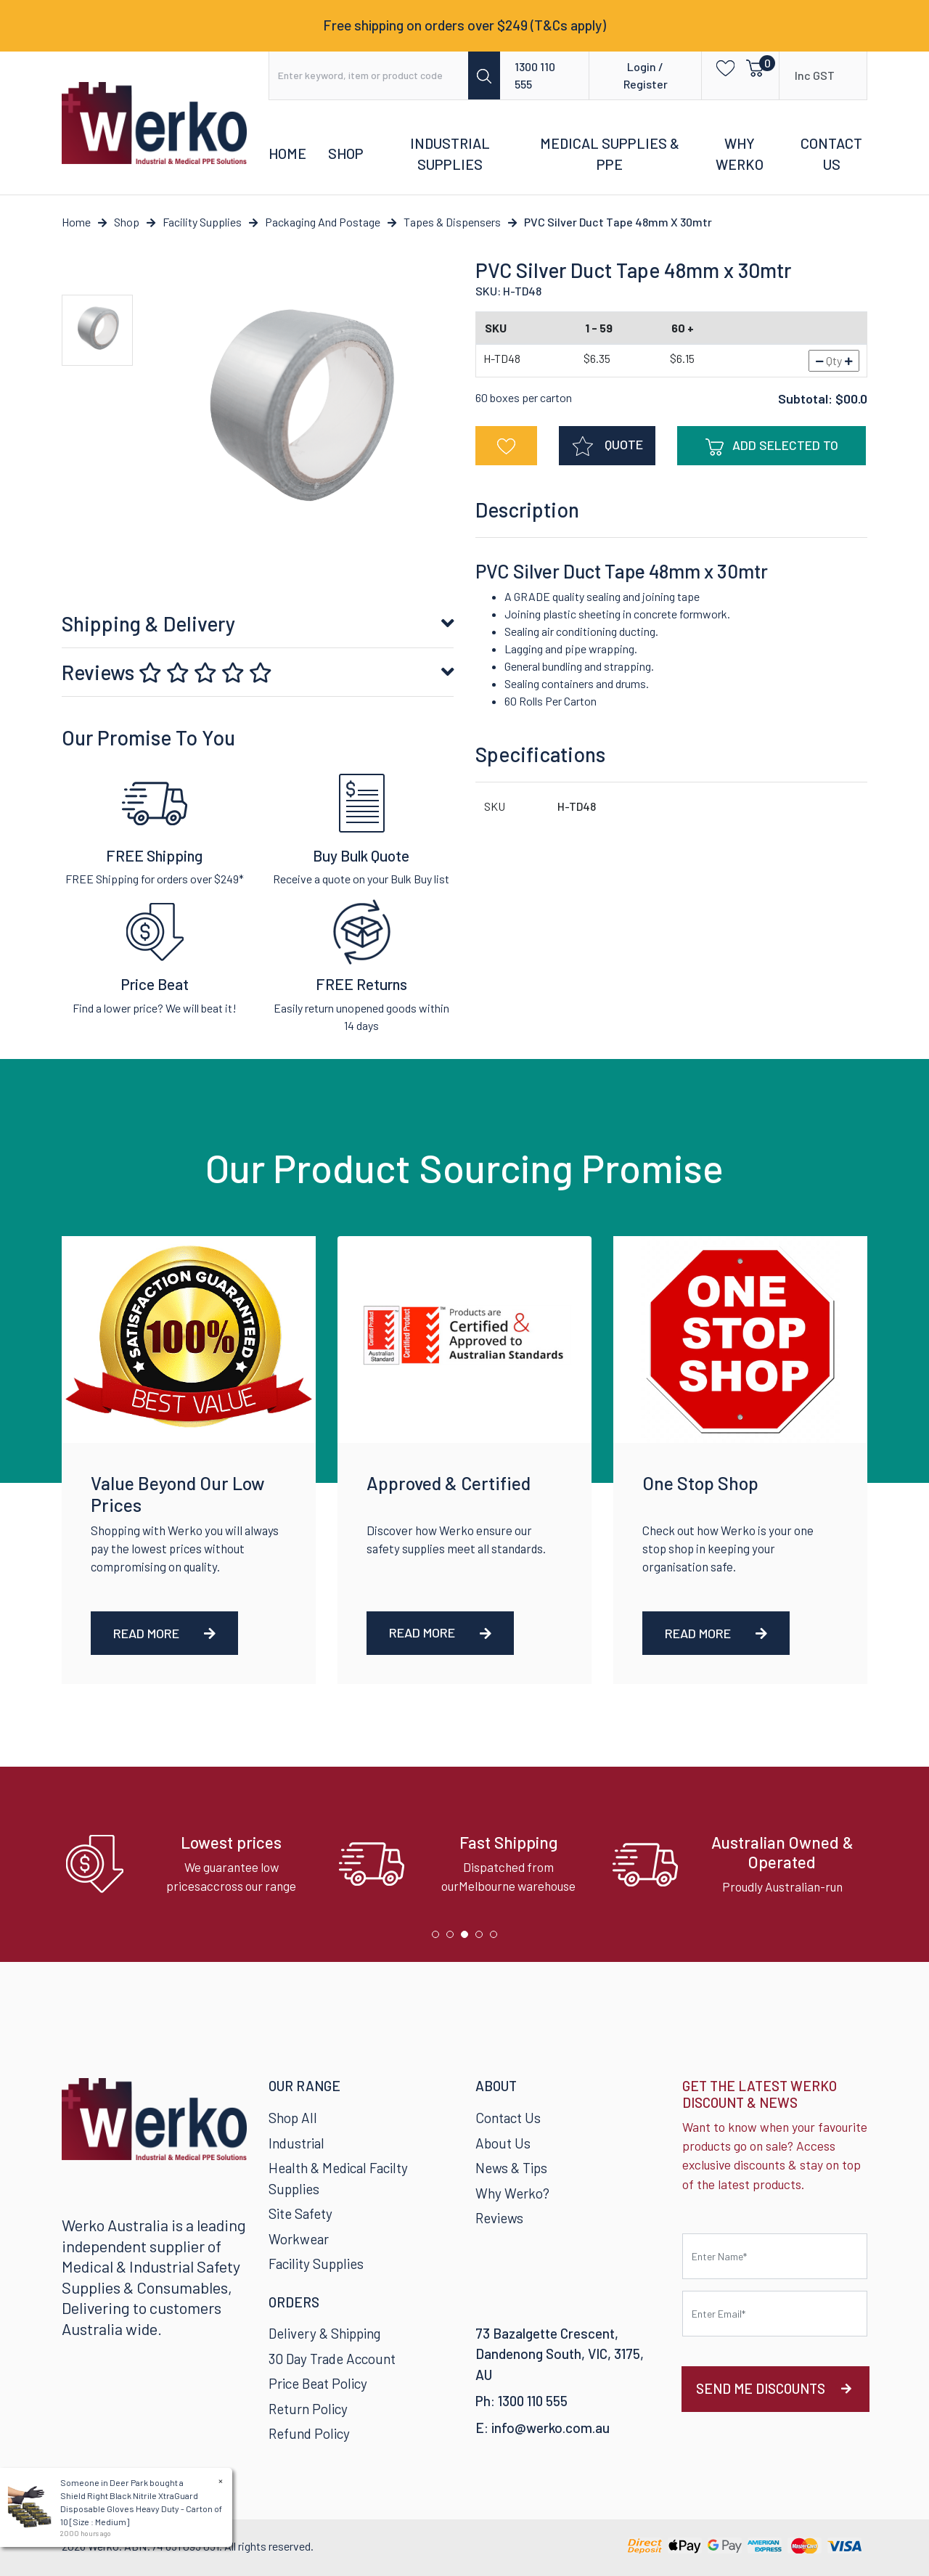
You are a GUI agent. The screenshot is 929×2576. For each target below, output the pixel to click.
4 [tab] (482, 1938)
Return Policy (308, 2408)
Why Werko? (512, 2193)
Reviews (167, 672)
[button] (721, 67)
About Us (503, 2143)
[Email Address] (774, 2313)
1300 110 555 (535, 75)
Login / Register (645, 75)
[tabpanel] (191, 1864)
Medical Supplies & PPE (609, 153)
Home (287, 153)
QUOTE (607, 446)
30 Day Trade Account (332, 2358)
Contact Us (831, 153)
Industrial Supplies (450, 153)
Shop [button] (346, 153)
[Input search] (369, 75)
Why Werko (740, 153)
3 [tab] (468, 1938)
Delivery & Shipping (324, 2333)
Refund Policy (309, 2433)
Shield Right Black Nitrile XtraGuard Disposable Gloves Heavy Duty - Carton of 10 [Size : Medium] (140, 2508)
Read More (164, 1633)
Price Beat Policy (318, 2383)
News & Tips (511, 2167)
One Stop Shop (700, 1483)
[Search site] (484, 75)
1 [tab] (439, 1938)
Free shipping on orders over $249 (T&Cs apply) (464, 25)
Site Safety (300, 2213)
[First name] (774, 2256)
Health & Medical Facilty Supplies (338, 2178)
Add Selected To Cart (771, 451)
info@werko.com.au (550, 2427)
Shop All (293, 2117)
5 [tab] (497, 1938)
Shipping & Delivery (148, 623)
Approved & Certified (449, 1483)
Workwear (299, 2239)
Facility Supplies (316, 2263)
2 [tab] (453, 1938)
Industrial (296, 2143)
